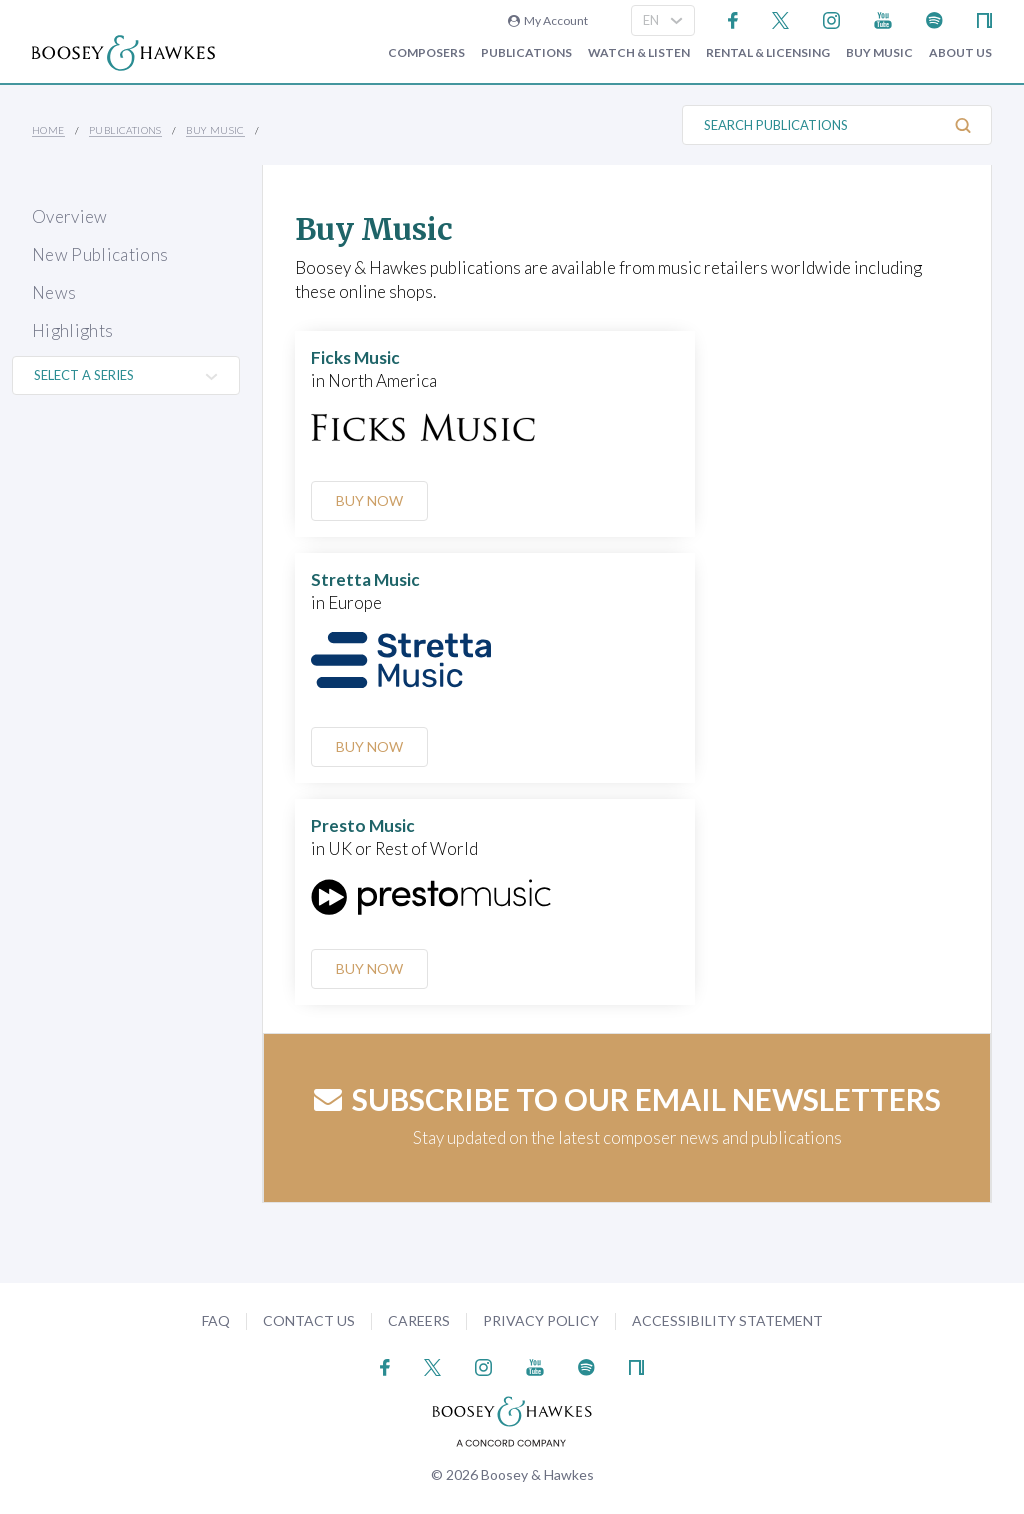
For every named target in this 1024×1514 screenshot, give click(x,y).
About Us (960, 53)
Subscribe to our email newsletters (627, 1099)
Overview (70, 216)
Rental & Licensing (768, 53)
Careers (419, 1320)
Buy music (879, 53)
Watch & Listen (639, 53)
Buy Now (370, 500)
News (54, 292)
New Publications (100, 254)
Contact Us (309, 1320)
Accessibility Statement (727, 1320)
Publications (526, 53)
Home (48, 130)
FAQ (216, 1320)
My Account (548, 20)
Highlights (72, 330)
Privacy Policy (541, 1320)
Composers (426, 53)
